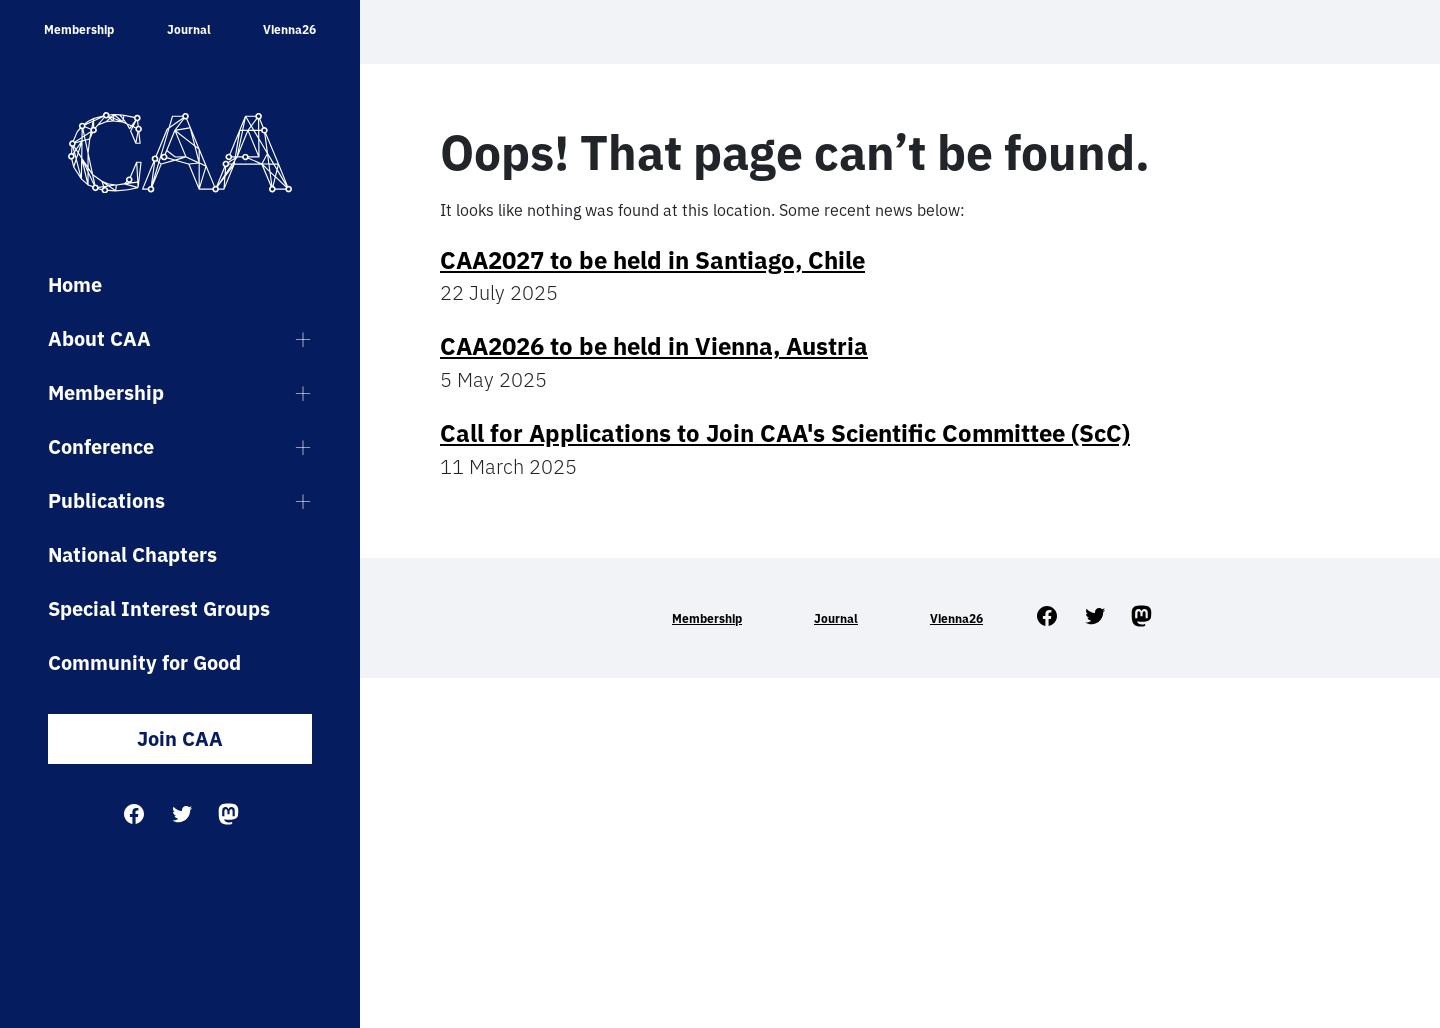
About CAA (99, 338)
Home (75, 284)
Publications (106, 500)
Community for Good (144, 662)
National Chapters (132, 554)
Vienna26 (289, 29)
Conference (101, 446)
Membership (79, 29)
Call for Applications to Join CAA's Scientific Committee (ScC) (785, 433)
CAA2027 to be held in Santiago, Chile (652, 260)
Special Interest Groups (159, 608)
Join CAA (180, 738)
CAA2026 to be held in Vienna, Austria (654, 346)
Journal (189, 29)
